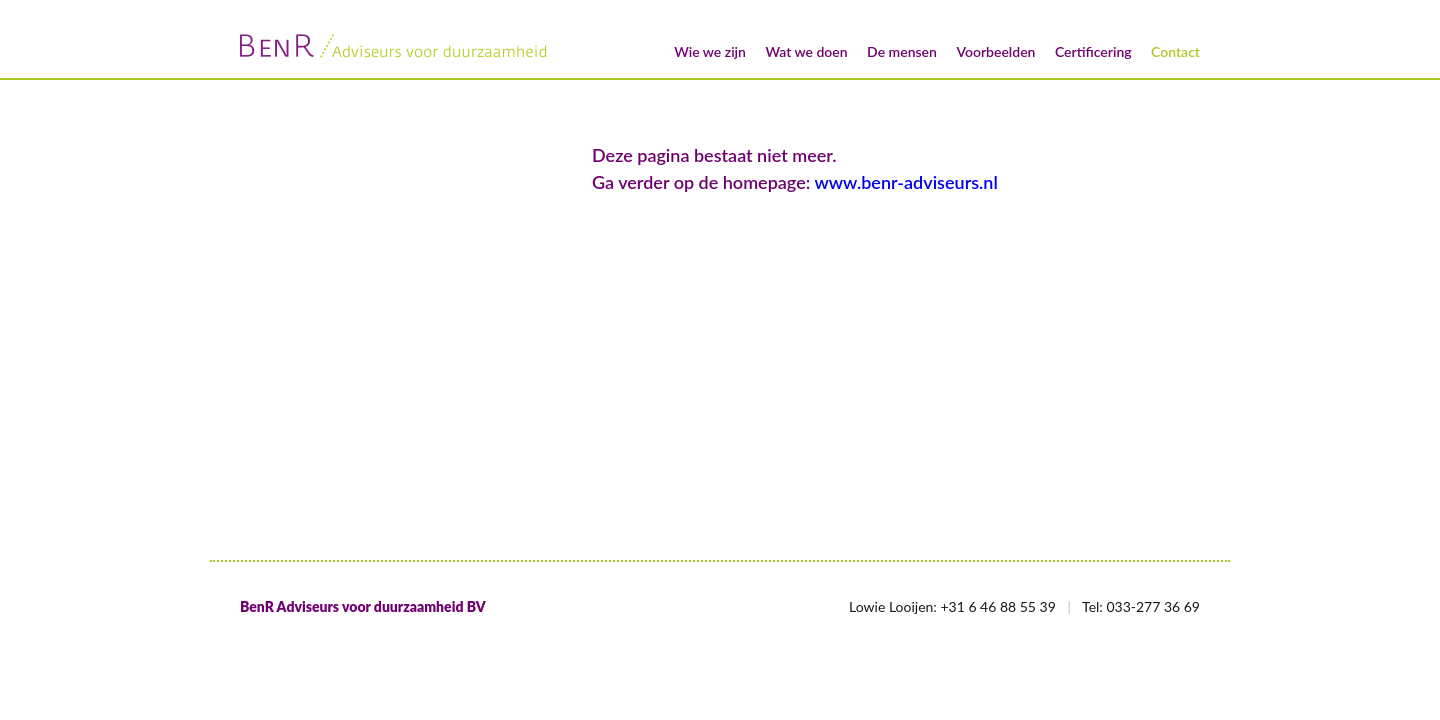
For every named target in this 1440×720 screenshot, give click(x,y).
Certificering (1093, 51)
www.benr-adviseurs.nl (905, 182)
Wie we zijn (710, 51)
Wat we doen (806, 51)
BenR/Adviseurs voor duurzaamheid (395, 46)
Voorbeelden (995, 51)
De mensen (902, 51)
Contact (1175, 51)
